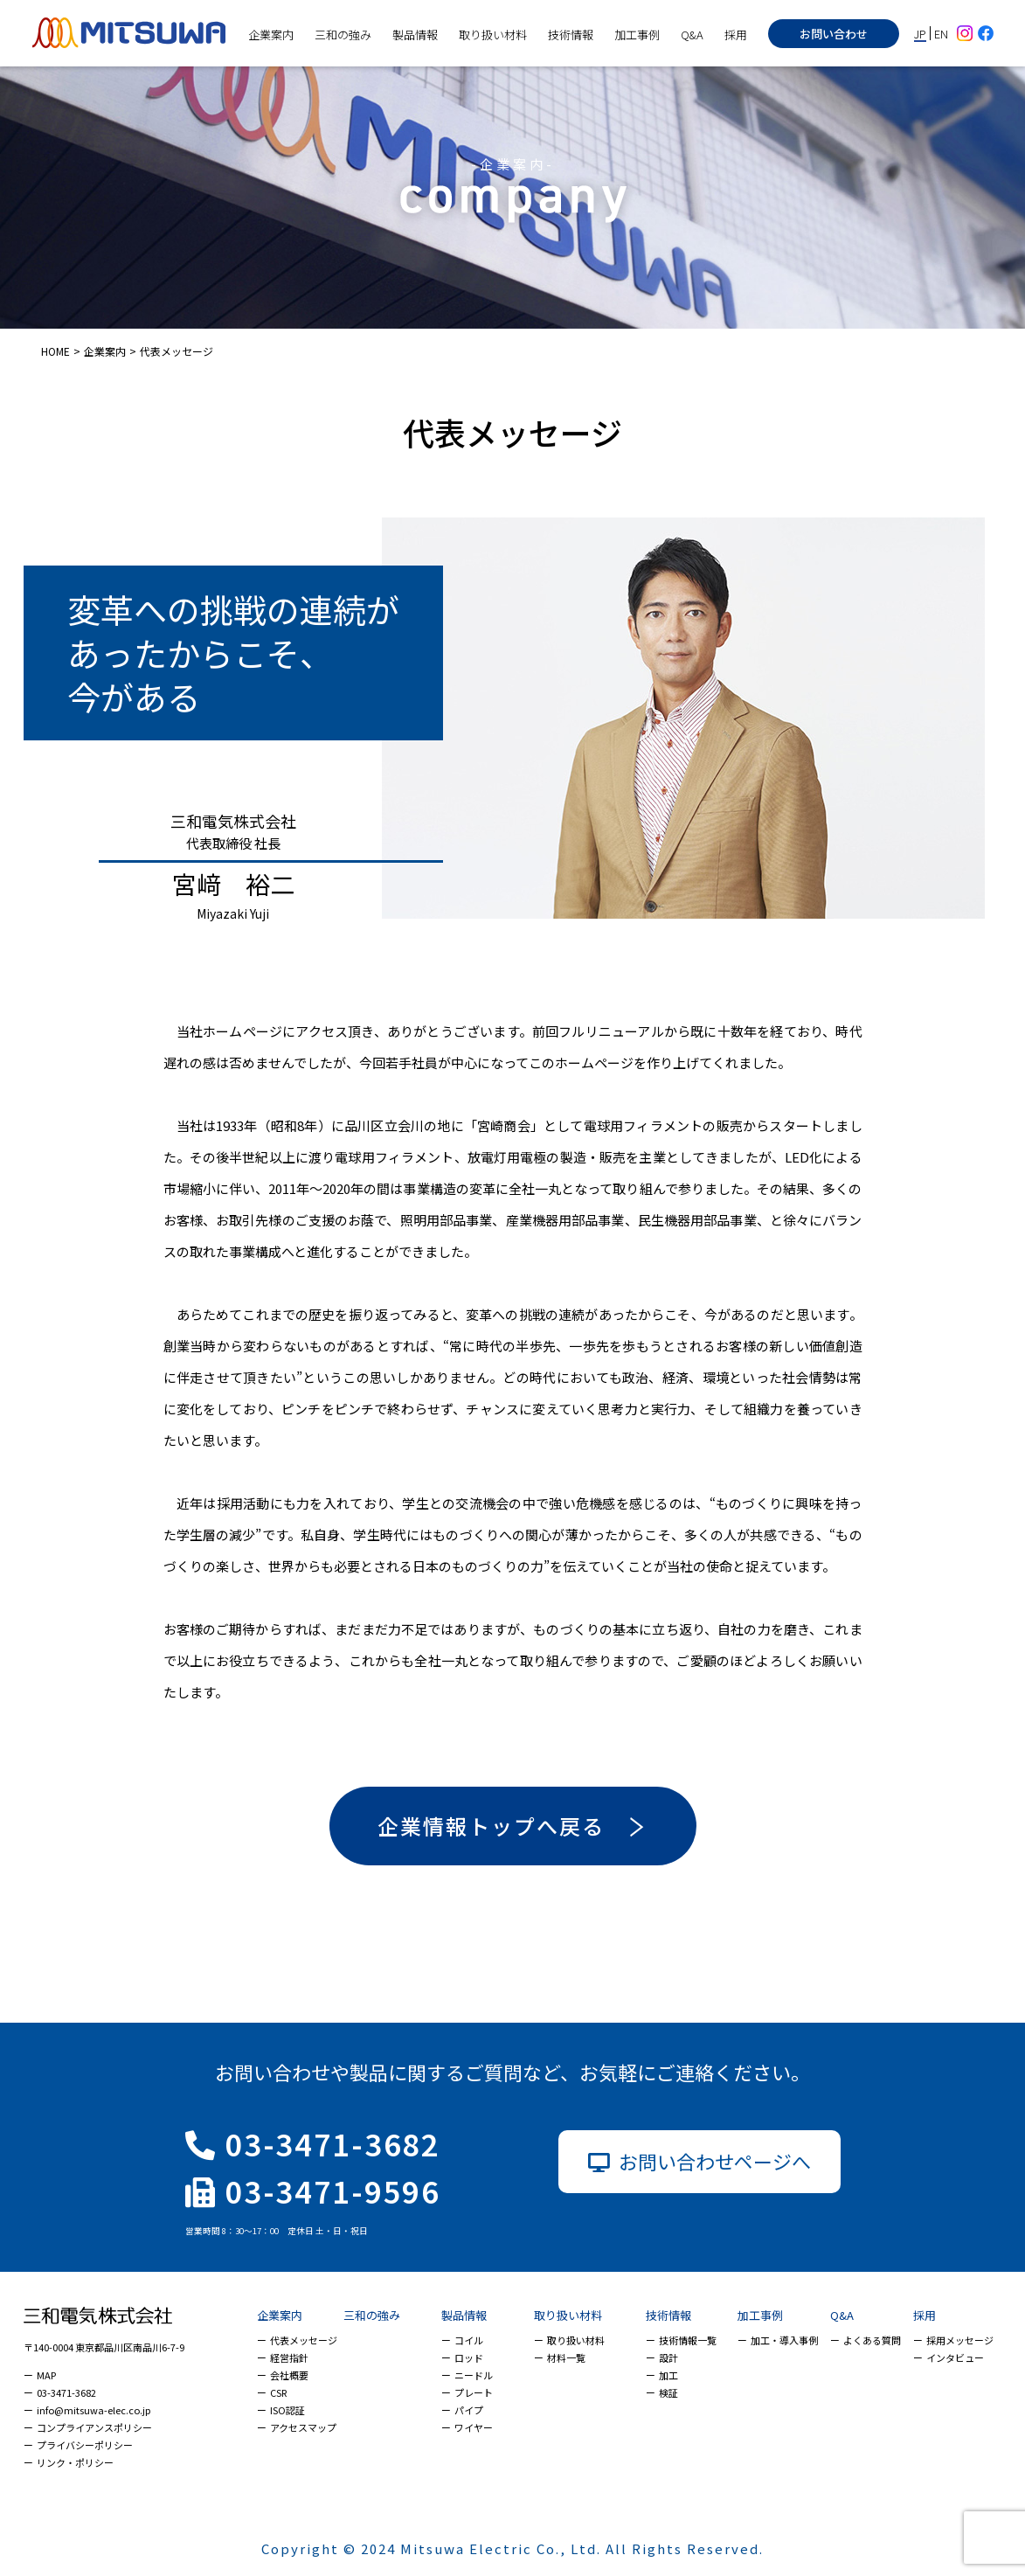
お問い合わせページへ (699, 2161)
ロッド (468, 2357)
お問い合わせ (834, 33)
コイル (468, 2340)
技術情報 (570, 34)
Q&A (692, 34)
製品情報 (415, 34)
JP (920, 33)
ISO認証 (287, 2410)
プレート (473, 2392)
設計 (668, 2357)
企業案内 (271, 34)
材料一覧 (566, 2357)
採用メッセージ (960, 2340)
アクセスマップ (303, 2427)
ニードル (473, 2375)
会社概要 (289, 2375)
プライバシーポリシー (85, 2445)
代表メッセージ (303, 2340)
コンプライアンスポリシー (94, 2427)
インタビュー (955, 2357)
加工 (668, 2375)
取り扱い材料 (493, 34)
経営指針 (289, 2357)
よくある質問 (872, 2340)
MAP (46, 2375)
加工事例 (637, 34)
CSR (278, 2392)
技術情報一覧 (688, 2340)
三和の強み (343, 34)
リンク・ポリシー (75, 2462)
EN (941, 33)
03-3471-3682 (312, 2143)
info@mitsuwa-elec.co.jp (93, 2410)
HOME (55, 351)
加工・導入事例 (784, 2340)
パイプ (468, 2410)
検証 (668, 2392)
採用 (735, 34)
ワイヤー (473, 2427)
